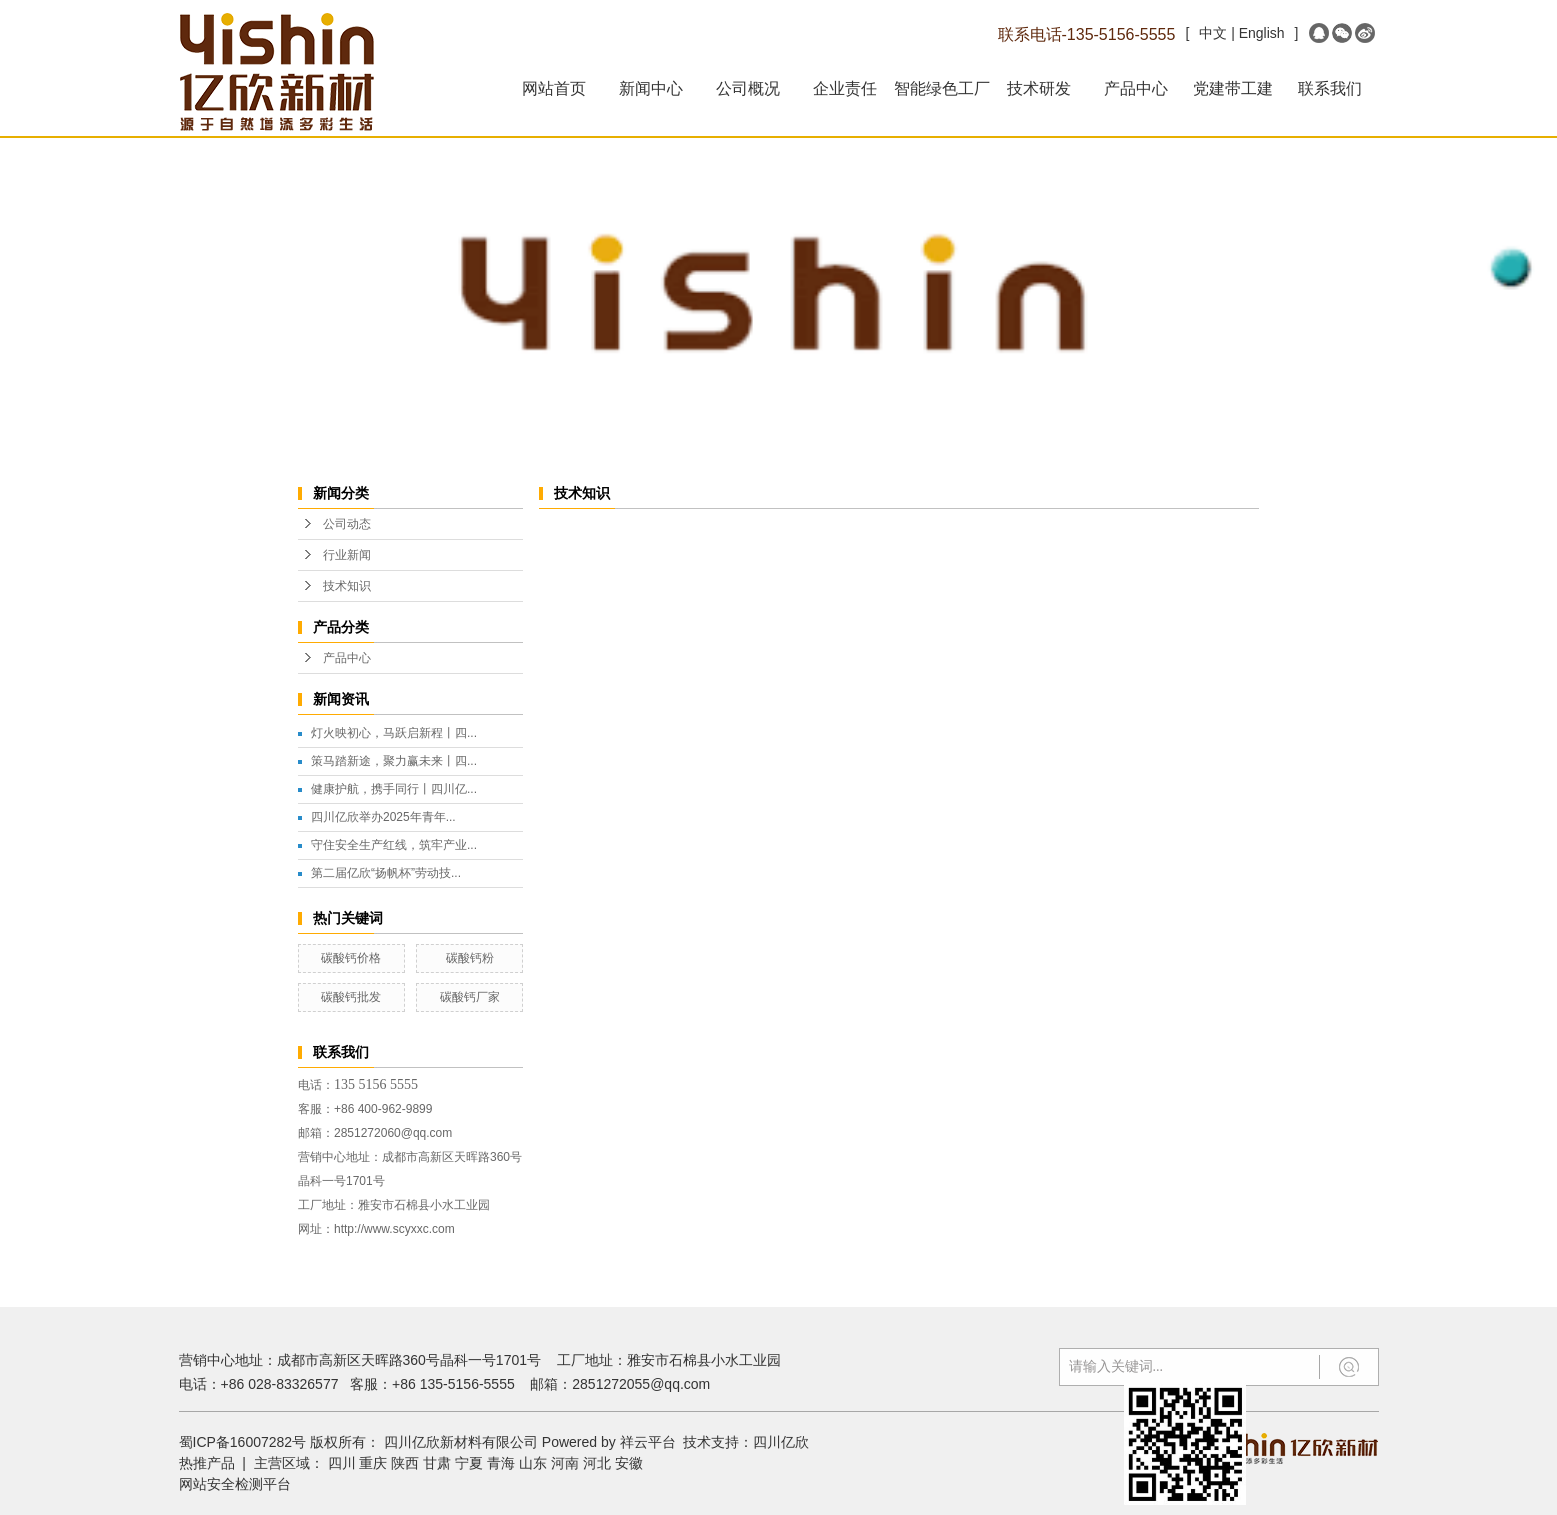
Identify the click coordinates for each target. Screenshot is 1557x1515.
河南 (565, 1463)
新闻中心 (651, 88)
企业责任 (845, 88)
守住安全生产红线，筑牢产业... (394, 845)
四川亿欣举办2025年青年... (383, 817)
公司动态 (347, 524)
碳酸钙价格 (351, 958)
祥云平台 (648, 1442)
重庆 (373, 1463)
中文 (1213, 33)
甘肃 (437, 1463)
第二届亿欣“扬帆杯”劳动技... (386, 873)
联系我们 (1330, 88)
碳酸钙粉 (470, 958)
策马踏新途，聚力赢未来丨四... (394, 761)
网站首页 (554, 88)
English (1262, 33)
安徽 (629, 1463)
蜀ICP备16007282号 (243, 1442)
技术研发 (1039, 88)
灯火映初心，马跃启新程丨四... (394, 733)
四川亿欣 (781, 1442)
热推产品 (207, 1463)
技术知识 (347, 586)
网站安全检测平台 (235, 1484)
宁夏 (469, 1463)
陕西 (405, 1463)
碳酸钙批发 (351, 997)
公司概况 (748, 88)
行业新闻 (347, 555)
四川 (342, 1463)
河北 (597, 1463)
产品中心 (1136, 88)
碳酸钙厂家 (470, 997)
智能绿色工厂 (942, 88)
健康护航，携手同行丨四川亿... (394, 789)
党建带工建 (1233, 88)
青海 (501, 1463)
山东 (533, 1463)
